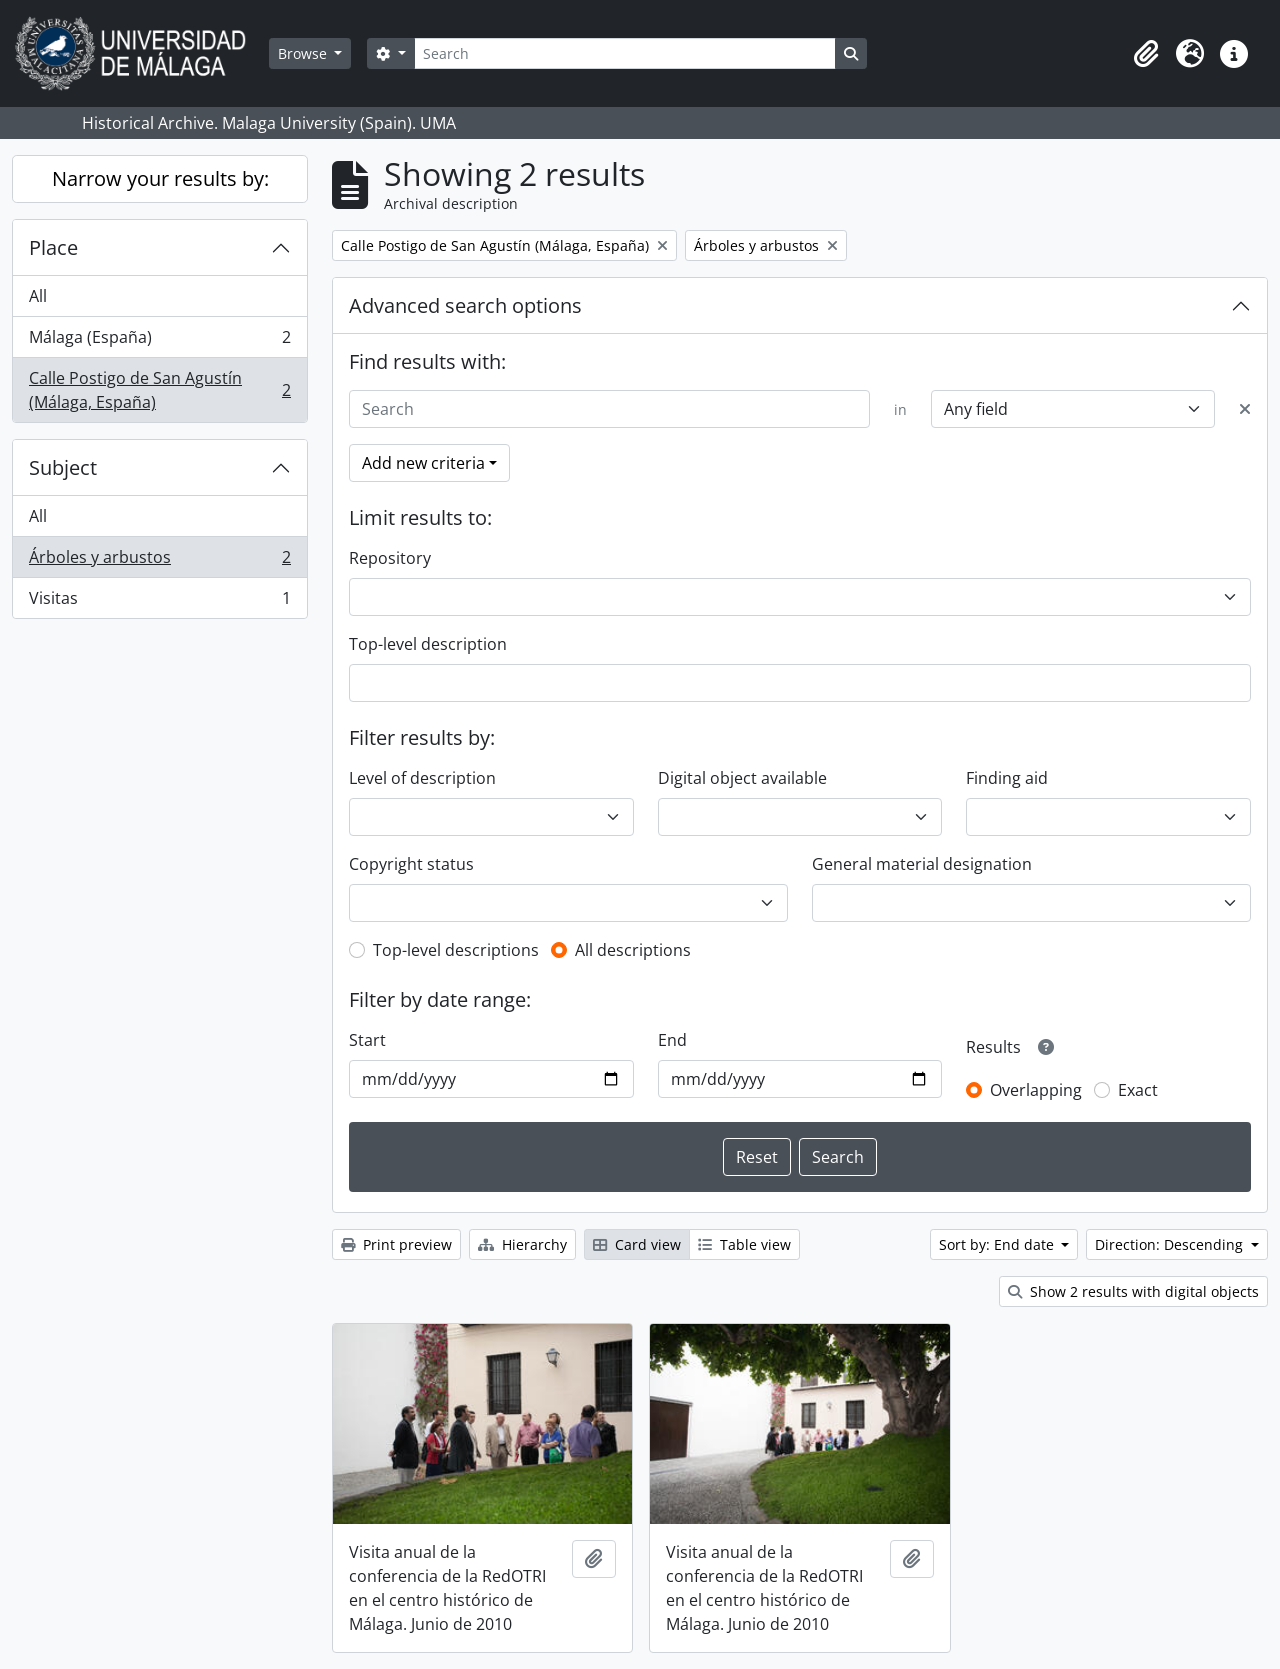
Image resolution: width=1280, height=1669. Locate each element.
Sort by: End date (998, 1244)
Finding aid (1007, 778)
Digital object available (742, 778)
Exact (1138, 1090)
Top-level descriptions (456, 950)
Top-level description (428, 644)
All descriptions (633, 950)
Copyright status (411, 864)
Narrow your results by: (160, 178)
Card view (637, 1244)
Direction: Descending (1171, 1244)
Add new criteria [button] (423, 463)
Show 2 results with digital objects (1133, 1291)
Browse (304, 53)
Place (53, 247)
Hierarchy (522, 1244)
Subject (63, 467)
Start (367, 1040)
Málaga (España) (159, 341)
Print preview (396, 1244)
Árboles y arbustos (159, 561)
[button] (1146, 54)
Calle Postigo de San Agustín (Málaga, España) (159, 390)
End (672, 1040)
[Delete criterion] (1245, 409)
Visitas (159, 602)
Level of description (422, 778)
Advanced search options (465, 305)
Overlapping (1036, 1090)
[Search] (625, 53)
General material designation (922, 864)
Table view (744, 1244)
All (38, 296)
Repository (390, 558)
